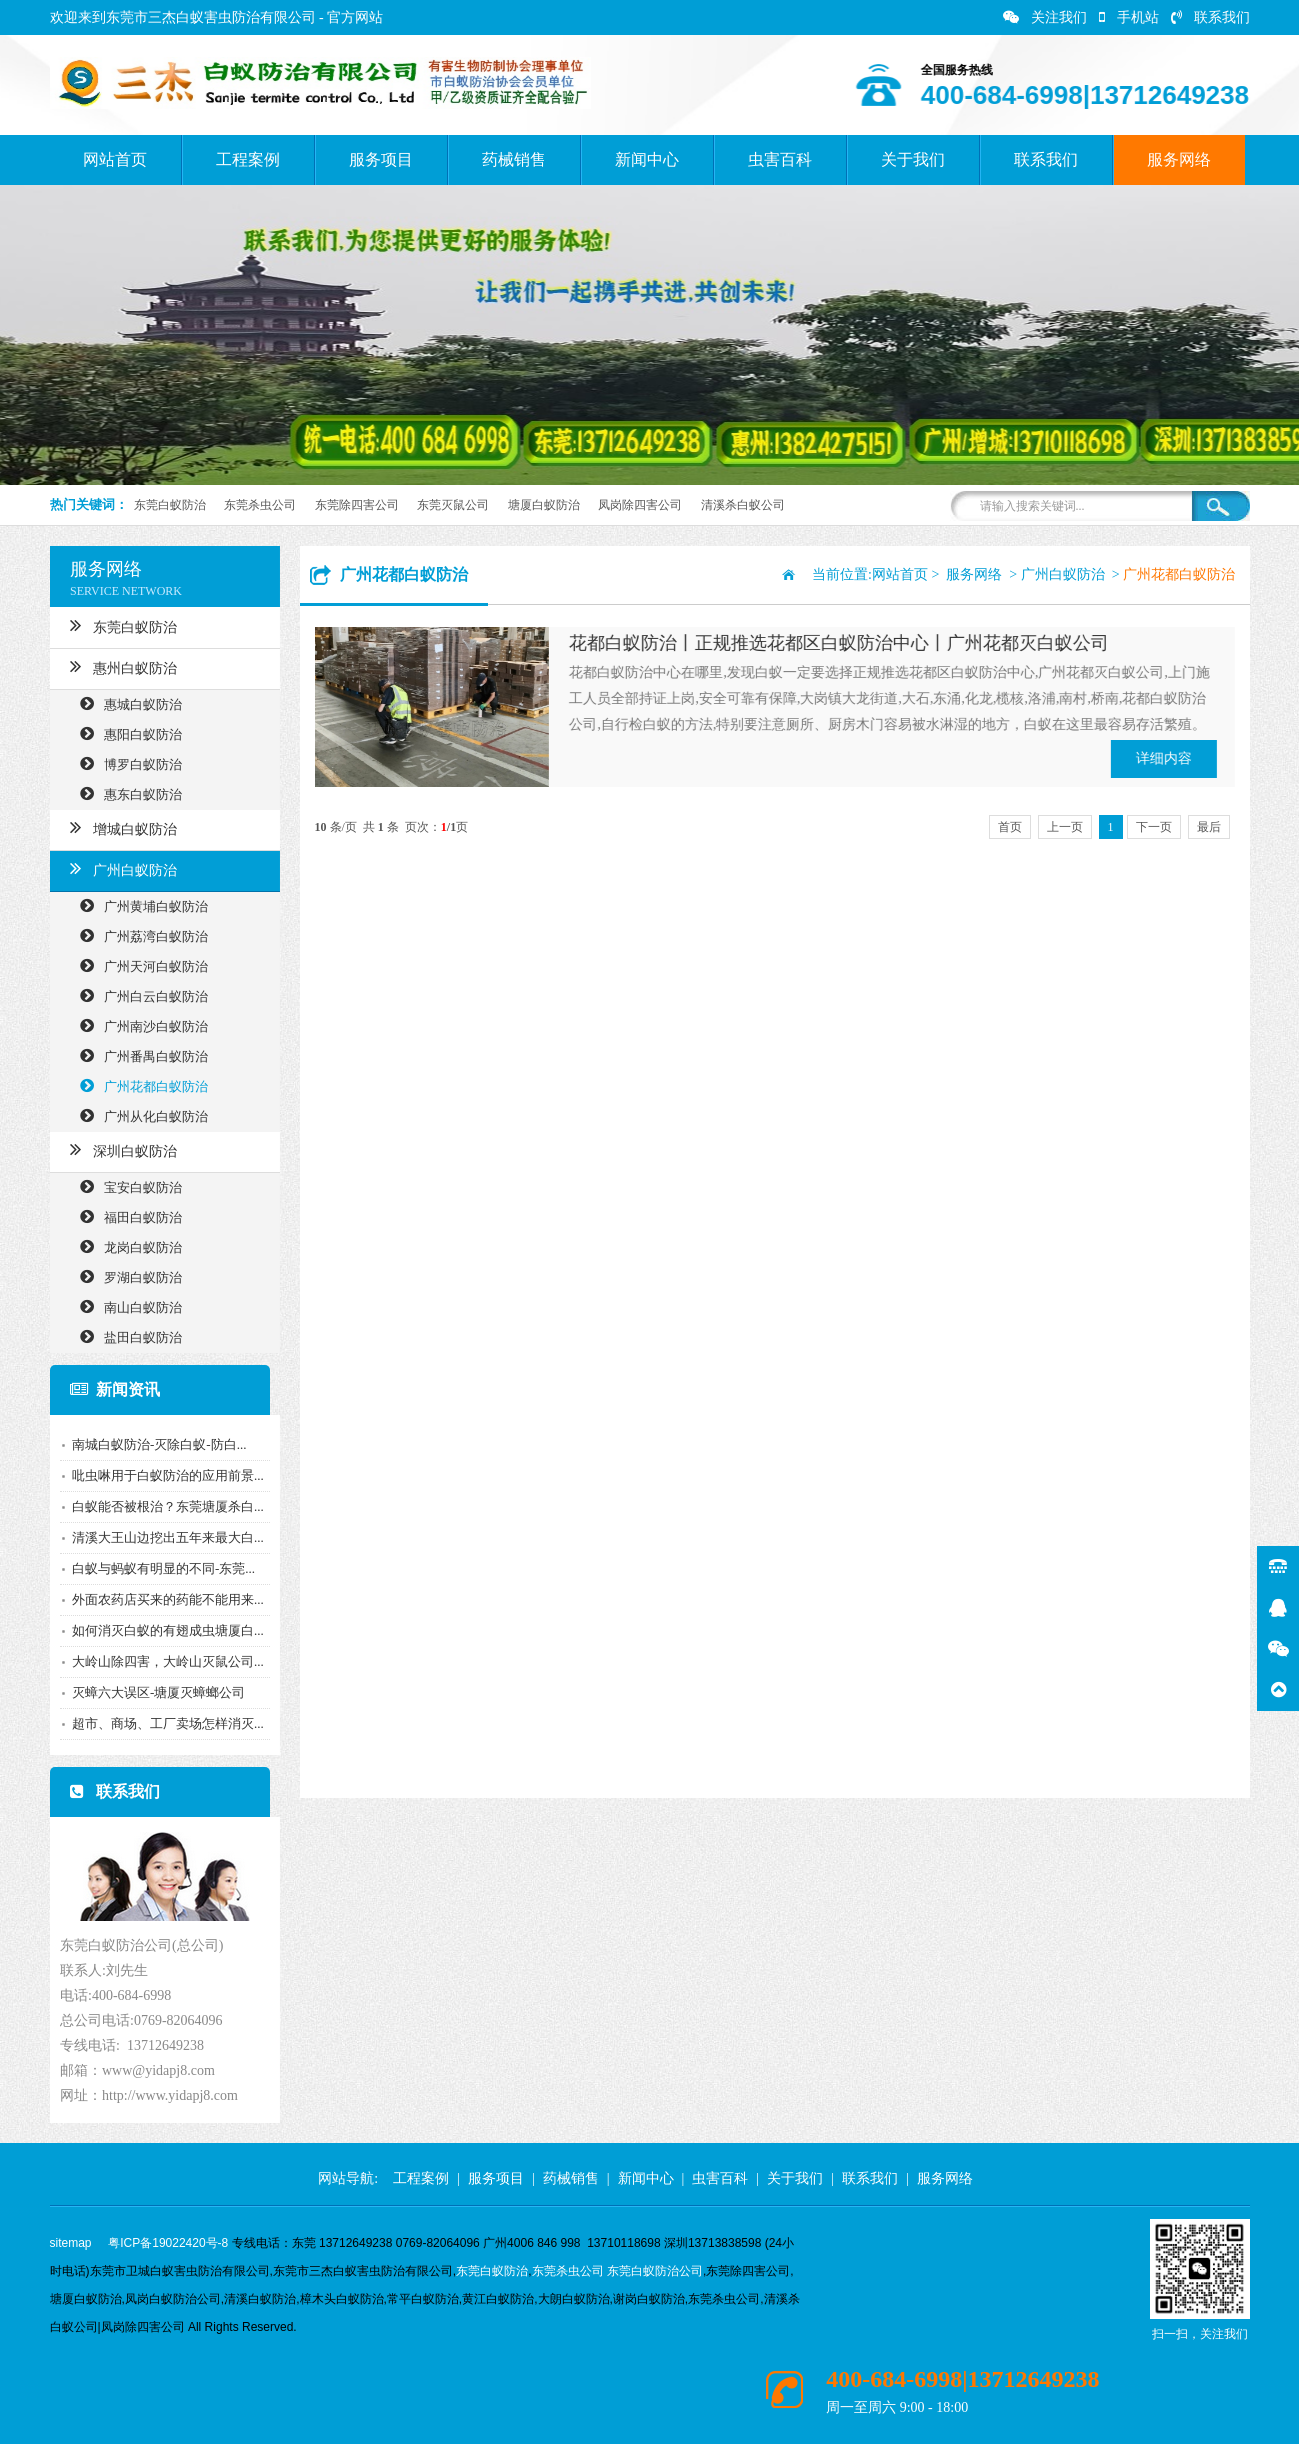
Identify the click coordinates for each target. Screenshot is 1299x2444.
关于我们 (913, 159)
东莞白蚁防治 (170, 505)
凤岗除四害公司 (640, 505)
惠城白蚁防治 (125, 703)
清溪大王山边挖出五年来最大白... (162, 1537)
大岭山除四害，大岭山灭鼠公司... (162, 1661)
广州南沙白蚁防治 (138, 1025)
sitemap (71, 2243)
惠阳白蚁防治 (125, 733)
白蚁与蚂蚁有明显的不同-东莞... (157, 1568)
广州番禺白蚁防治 (138, 1055)
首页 (1010, 827)
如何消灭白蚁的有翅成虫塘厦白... (162, 1630)
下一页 (1154, 827)
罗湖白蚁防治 (125, 1276)
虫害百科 (780, 159)
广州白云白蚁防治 (138, 995)
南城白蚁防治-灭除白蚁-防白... (153, 1444)
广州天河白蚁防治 (138, 965)
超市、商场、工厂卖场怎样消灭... (162, 1723)
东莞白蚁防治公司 (655, 2271)
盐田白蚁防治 (125, 1336)
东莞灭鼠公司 (453, 505)
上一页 (1065, 827)
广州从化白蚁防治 (138, 1115)
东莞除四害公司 (357, 505)
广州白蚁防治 (117, 868)
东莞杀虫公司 (260, 505)
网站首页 (115, 159)
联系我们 (1210, 17)
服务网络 (1179, 159)
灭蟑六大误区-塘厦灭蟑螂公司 (152, 1692)
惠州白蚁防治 (117, 666)
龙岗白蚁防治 (125, 1246)
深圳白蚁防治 (117, 1149)
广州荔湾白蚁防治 (138, 935)
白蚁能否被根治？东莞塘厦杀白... (162, 1506)
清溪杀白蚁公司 (743, 505)
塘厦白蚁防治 (544, 505)
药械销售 (514, 159)
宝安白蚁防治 (125, 1186)
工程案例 (248, 159)
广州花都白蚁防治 (138, 1085)
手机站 (1129, 17)
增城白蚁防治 (117, 827)
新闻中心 (647, 159)
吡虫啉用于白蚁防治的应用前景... (162, 1475)
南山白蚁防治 (125, 1306)
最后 (1209, 827)
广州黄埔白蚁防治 (138, 905)
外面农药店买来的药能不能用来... (162, 1599)
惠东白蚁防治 (125, 793)
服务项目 (381, 159)
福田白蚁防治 (125, 1216)
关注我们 (1045, 17)
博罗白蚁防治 (125, 763)
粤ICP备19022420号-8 (168, 2243)
